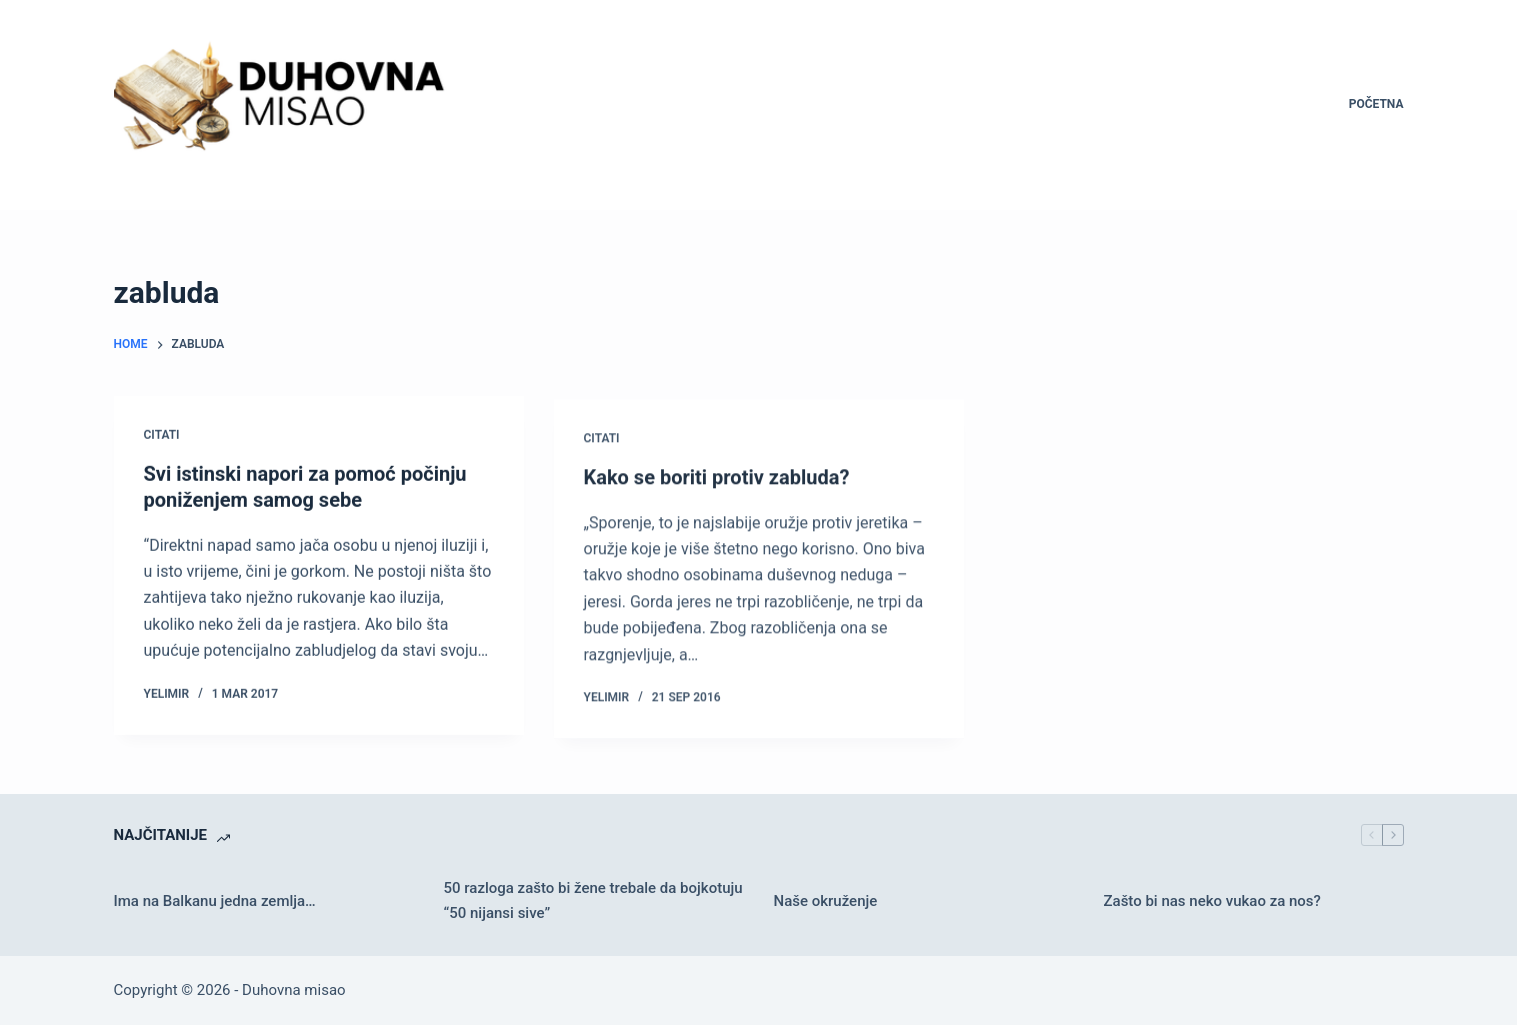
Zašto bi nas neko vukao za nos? (1212, 901)
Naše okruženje (826, 901)
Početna (1376, 104)
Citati (162, 435)
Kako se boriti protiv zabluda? (717, 480)
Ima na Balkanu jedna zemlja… (215, 901)
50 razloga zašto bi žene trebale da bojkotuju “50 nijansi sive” (593, 900)
